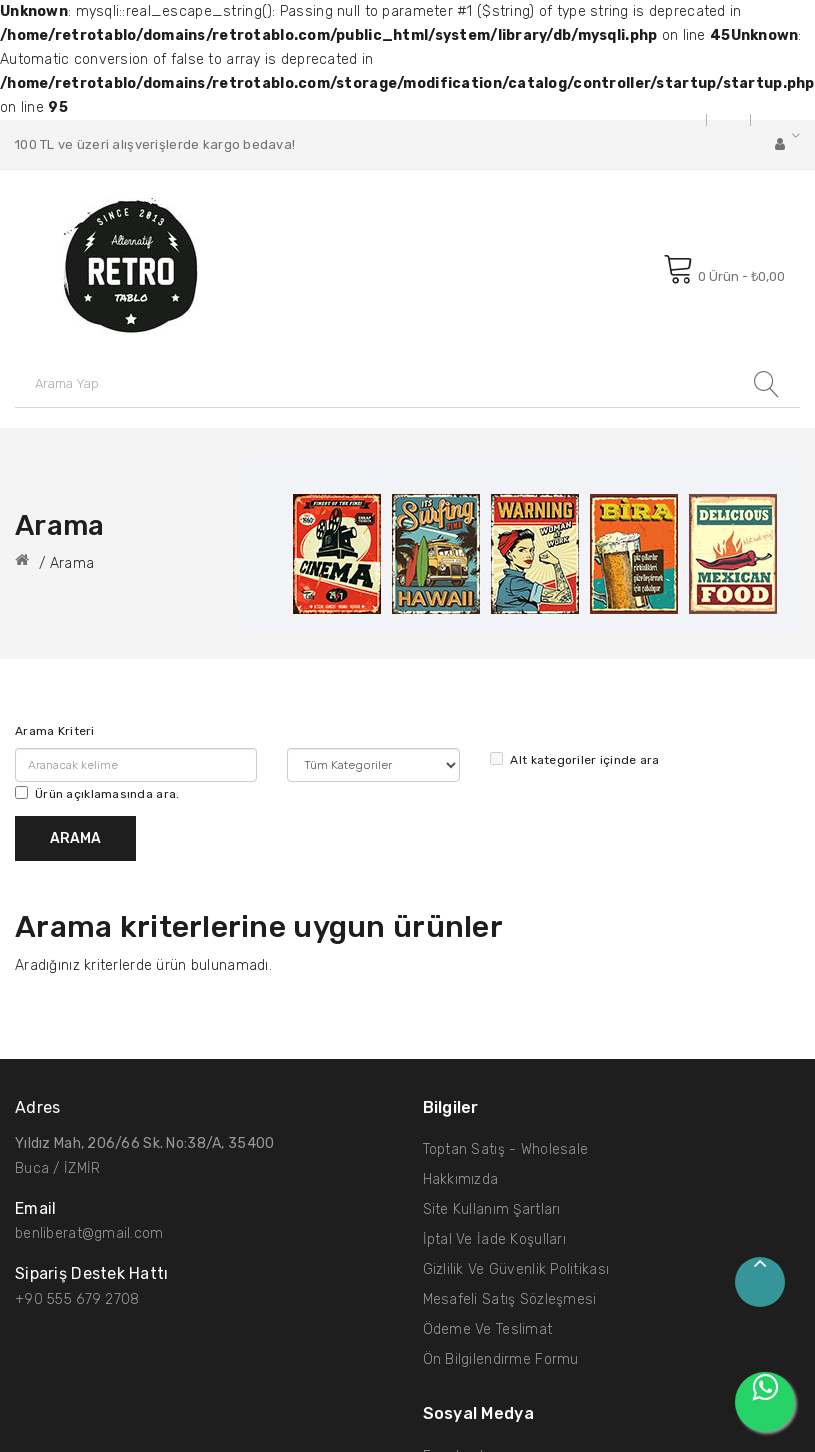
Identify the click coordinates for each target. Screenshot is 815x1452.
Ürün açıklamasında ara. (97, 793)
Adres (37, 1108)
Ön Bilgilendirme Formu (501, 1359)
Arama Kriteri (55, 731)
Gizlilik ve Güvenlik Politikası (516, 1269)
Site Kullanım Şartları (492, 1209)
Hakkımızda (461, 1179)
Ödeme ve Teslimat (488, 1329)
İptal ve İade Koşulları (494, 1239)
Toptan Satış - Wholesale (506, 1149)
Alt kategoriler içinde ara (574, 759)
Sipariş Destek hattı (92, 1274)
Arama (72, 563)
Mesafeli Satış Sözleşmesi (510, 1299)
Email (35, 1209)
